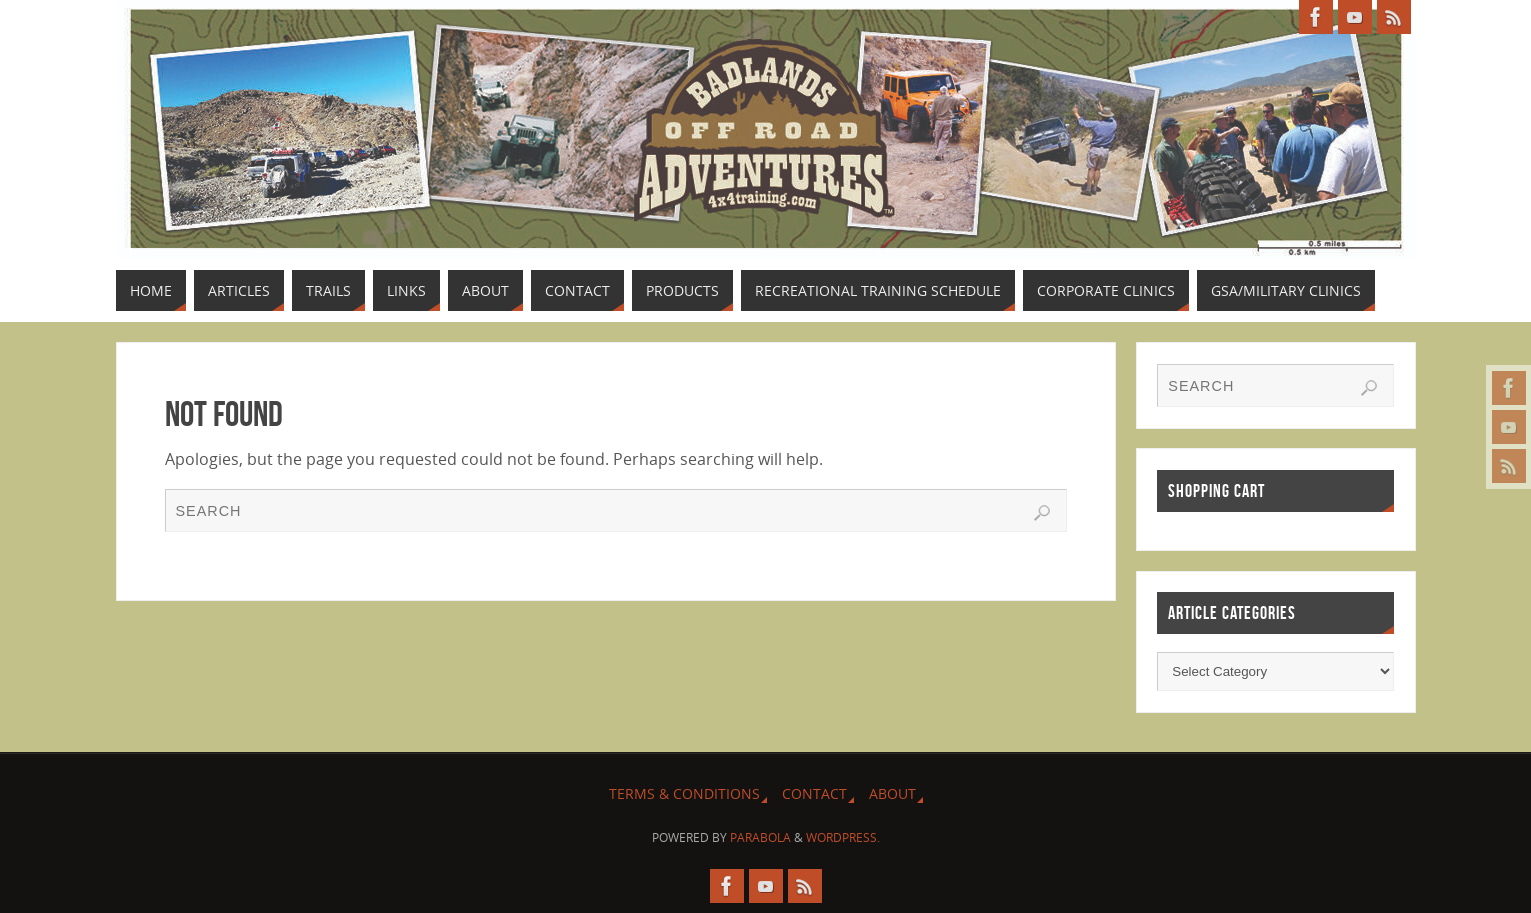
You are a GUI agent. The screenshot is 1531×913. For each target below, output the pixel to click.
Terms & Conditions (684, 793)
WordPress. (843, 837)
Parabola (760, 837)
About (892, 793)
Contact (814, 793)
